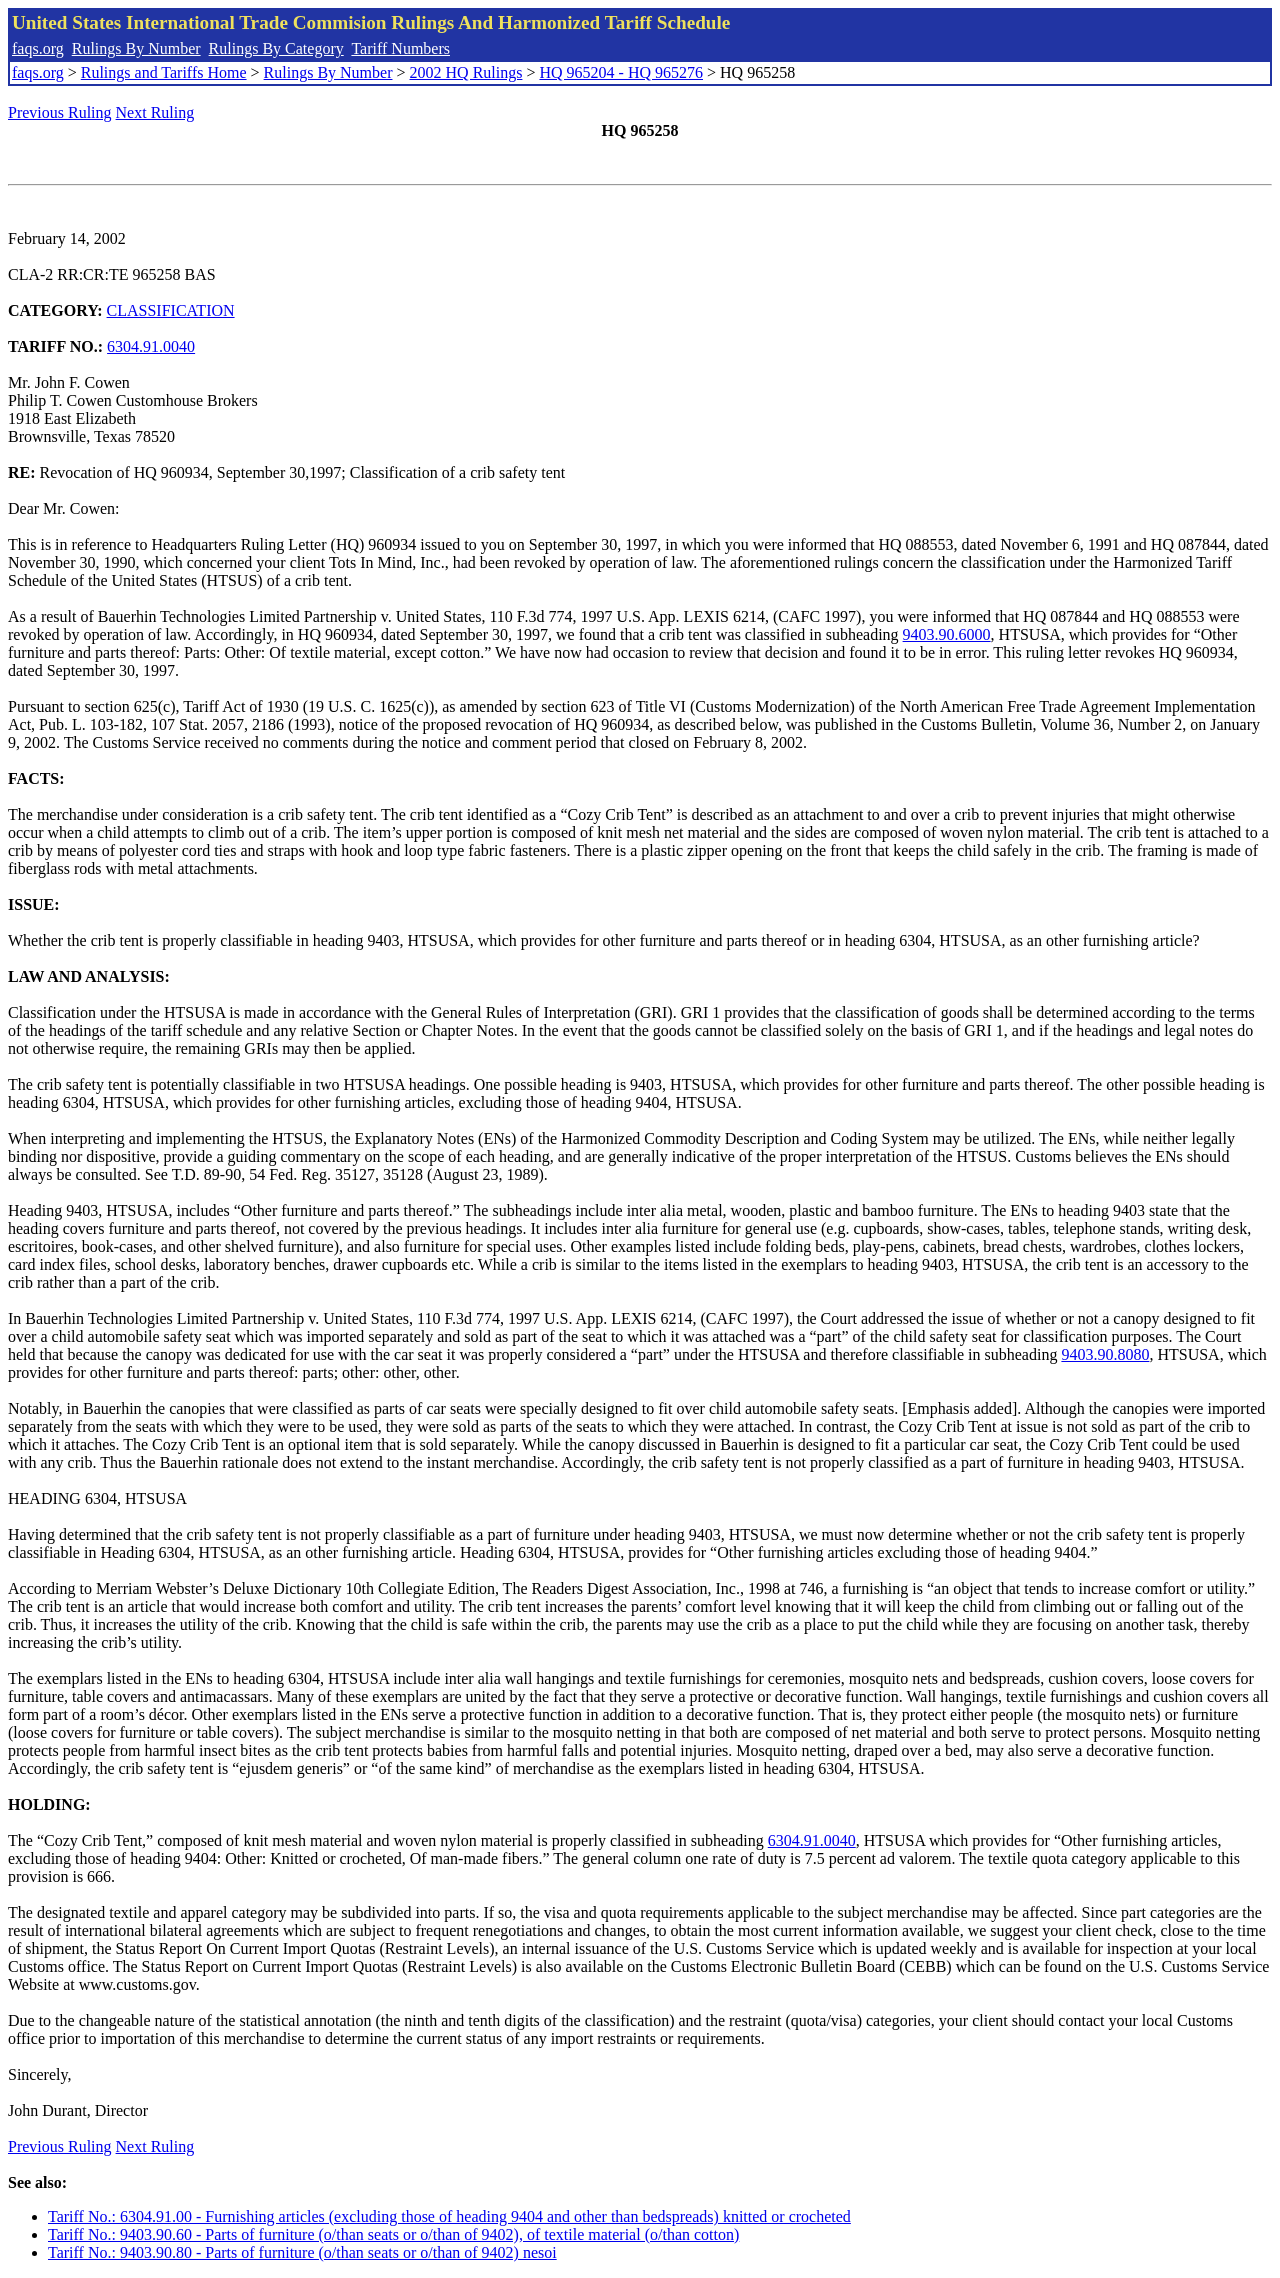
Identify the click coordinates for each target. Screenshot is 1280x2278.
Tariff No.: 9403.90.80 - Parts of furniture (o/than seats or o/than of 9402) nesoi (302, 2252)
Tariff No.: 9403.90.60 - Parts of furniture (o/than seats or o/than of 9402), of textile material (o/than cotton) (393, 2234)
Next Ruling (155, 112)
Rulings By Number (136, 48)
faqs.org (38, 48)
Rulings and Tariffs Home (164, 72)
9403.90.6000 (947, 634)
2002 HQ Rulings (466, 72)
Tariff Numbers (400, 48)
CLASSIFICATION (171, 310)
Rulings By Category (276, 48)
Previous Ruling (60, 112)
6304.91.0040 (151, 346)
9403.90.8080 (1105, 1354)
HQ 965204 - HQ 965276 (621, 72)
